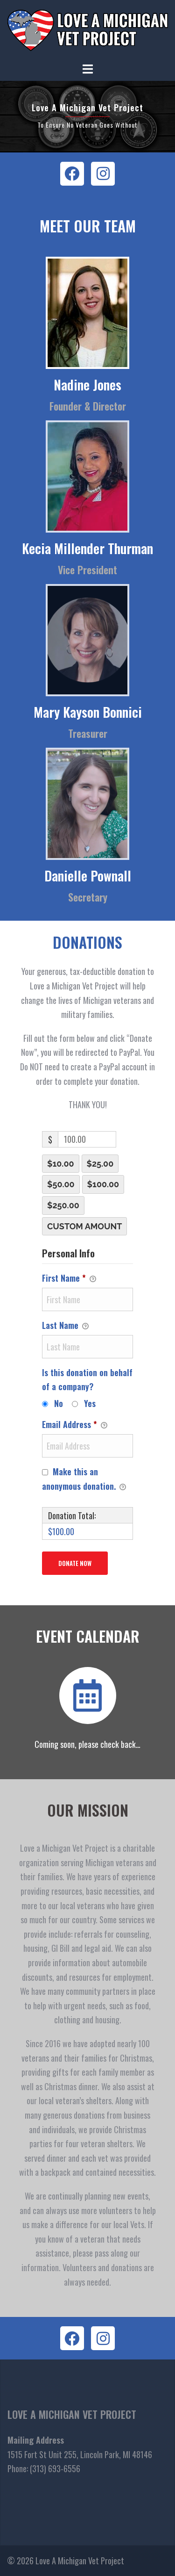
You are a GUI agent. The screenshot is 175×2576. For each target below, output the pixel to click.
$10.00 (60, 1164)
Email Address (74, 1424)
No (58, 1403)
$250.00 (63, 1205)
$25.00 (100, 1164)
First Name (69, 1278)
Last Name (65, 1325)
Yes (90, 1403)
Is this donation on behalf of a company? (87, 1379)
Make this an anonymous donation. (84, 1478)
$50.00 (61, 1184)
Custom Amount (84, 1226)
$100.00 (103, 1184)
